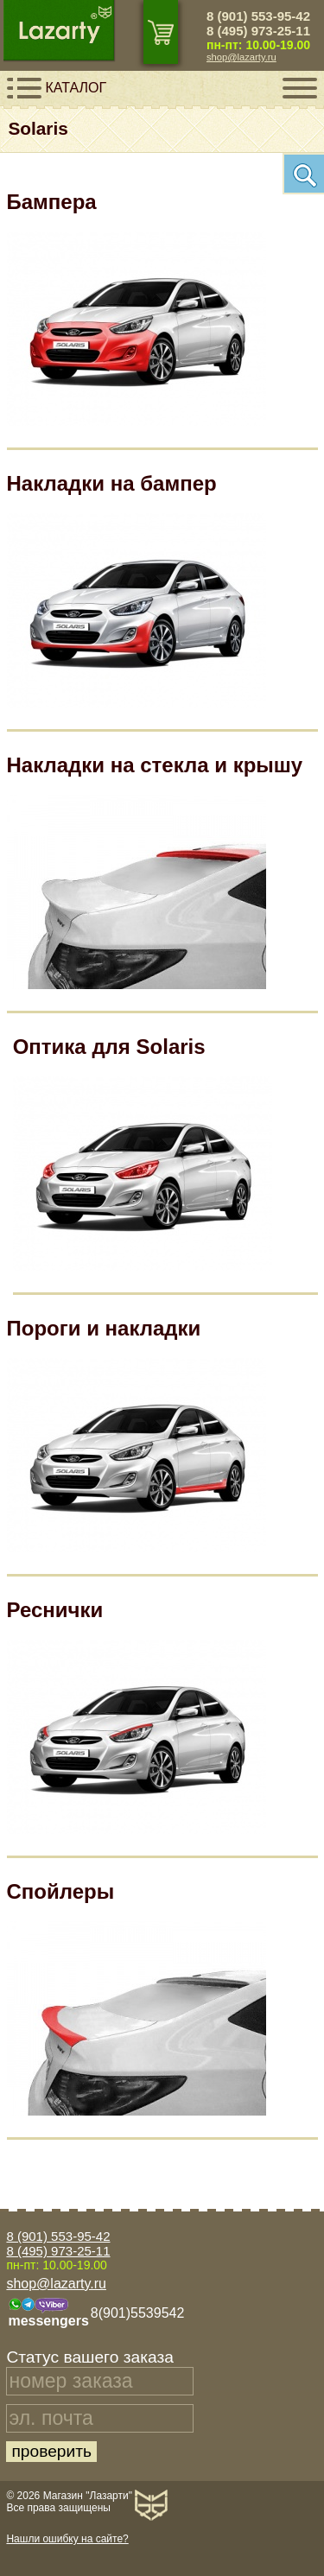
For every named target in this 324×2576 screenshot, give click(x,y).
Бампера (52, 201)
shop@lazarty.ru (241, 57)
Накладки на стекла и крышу (155, 765)
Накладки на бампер (112, 483)
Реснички (55, 1609)
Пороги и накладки (104, 1328)
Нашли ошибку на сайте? (67, 2539)
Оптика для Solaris (109, 1046)
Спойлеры (61, 1891)
